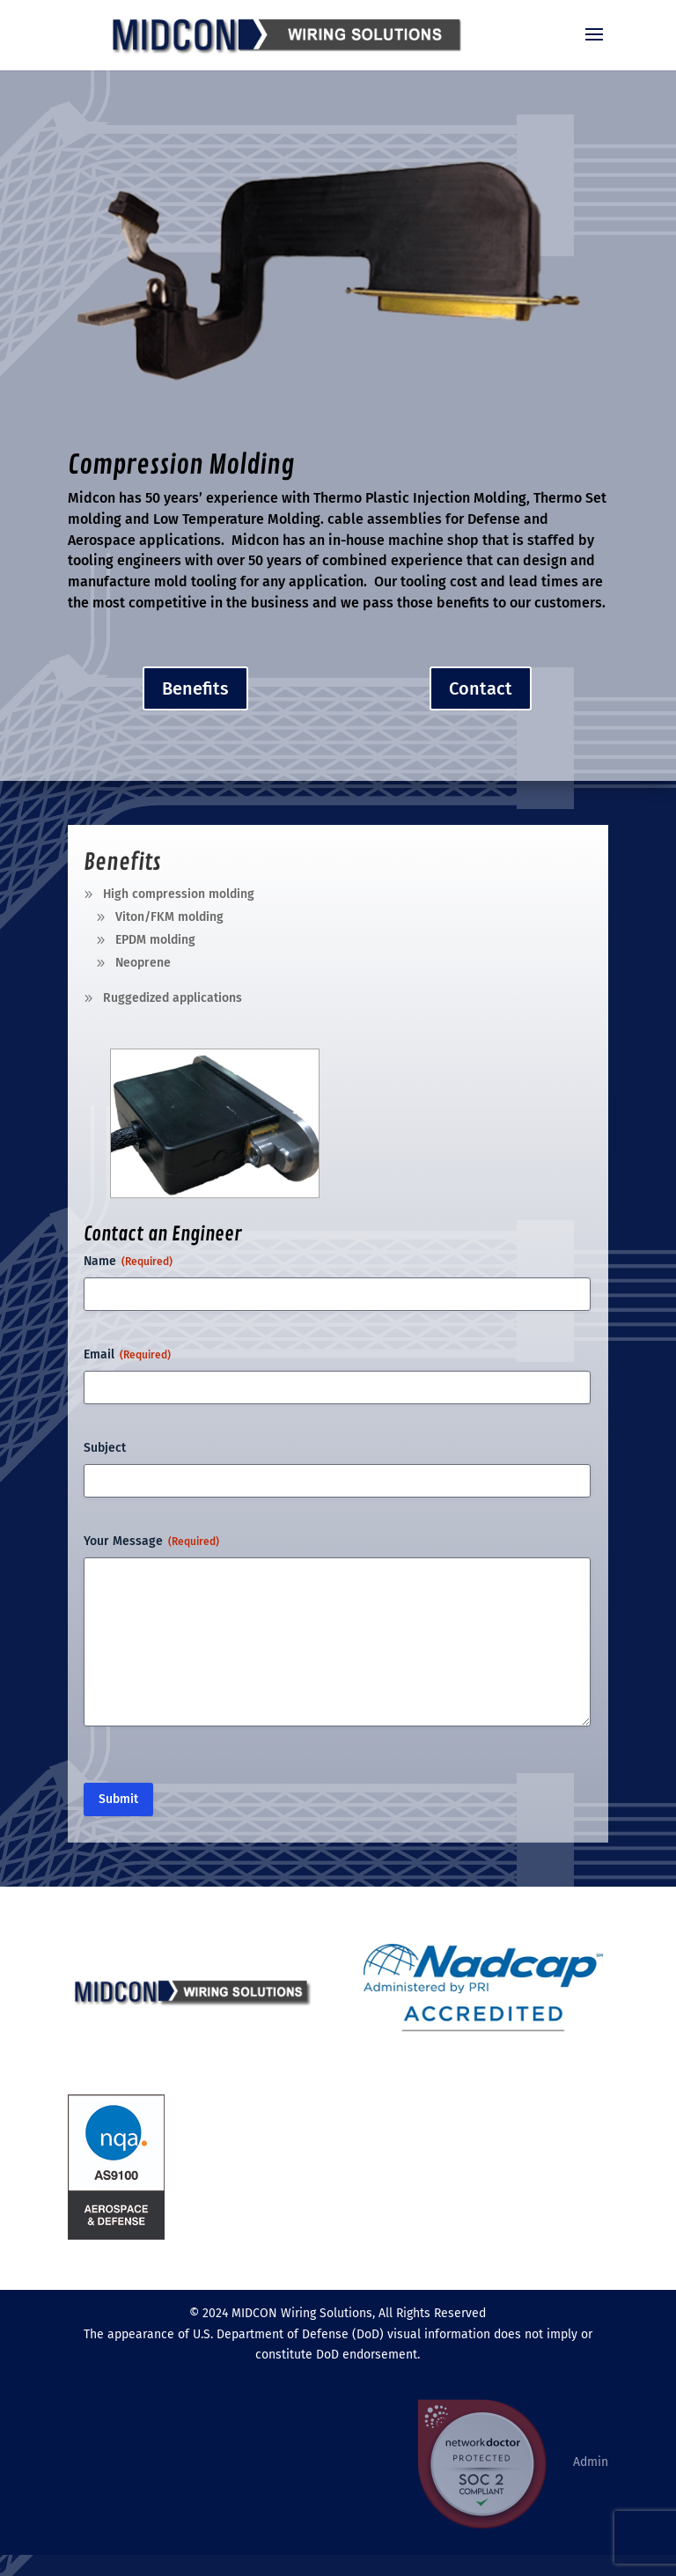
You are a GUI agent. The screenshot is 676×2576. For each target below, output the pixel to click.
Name (128, 1262)
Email (127, 1355)
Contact (480, 688)
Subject (105, 1447)
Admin (590, 2462)
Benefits (195, 688)
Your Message (151, 1541)
